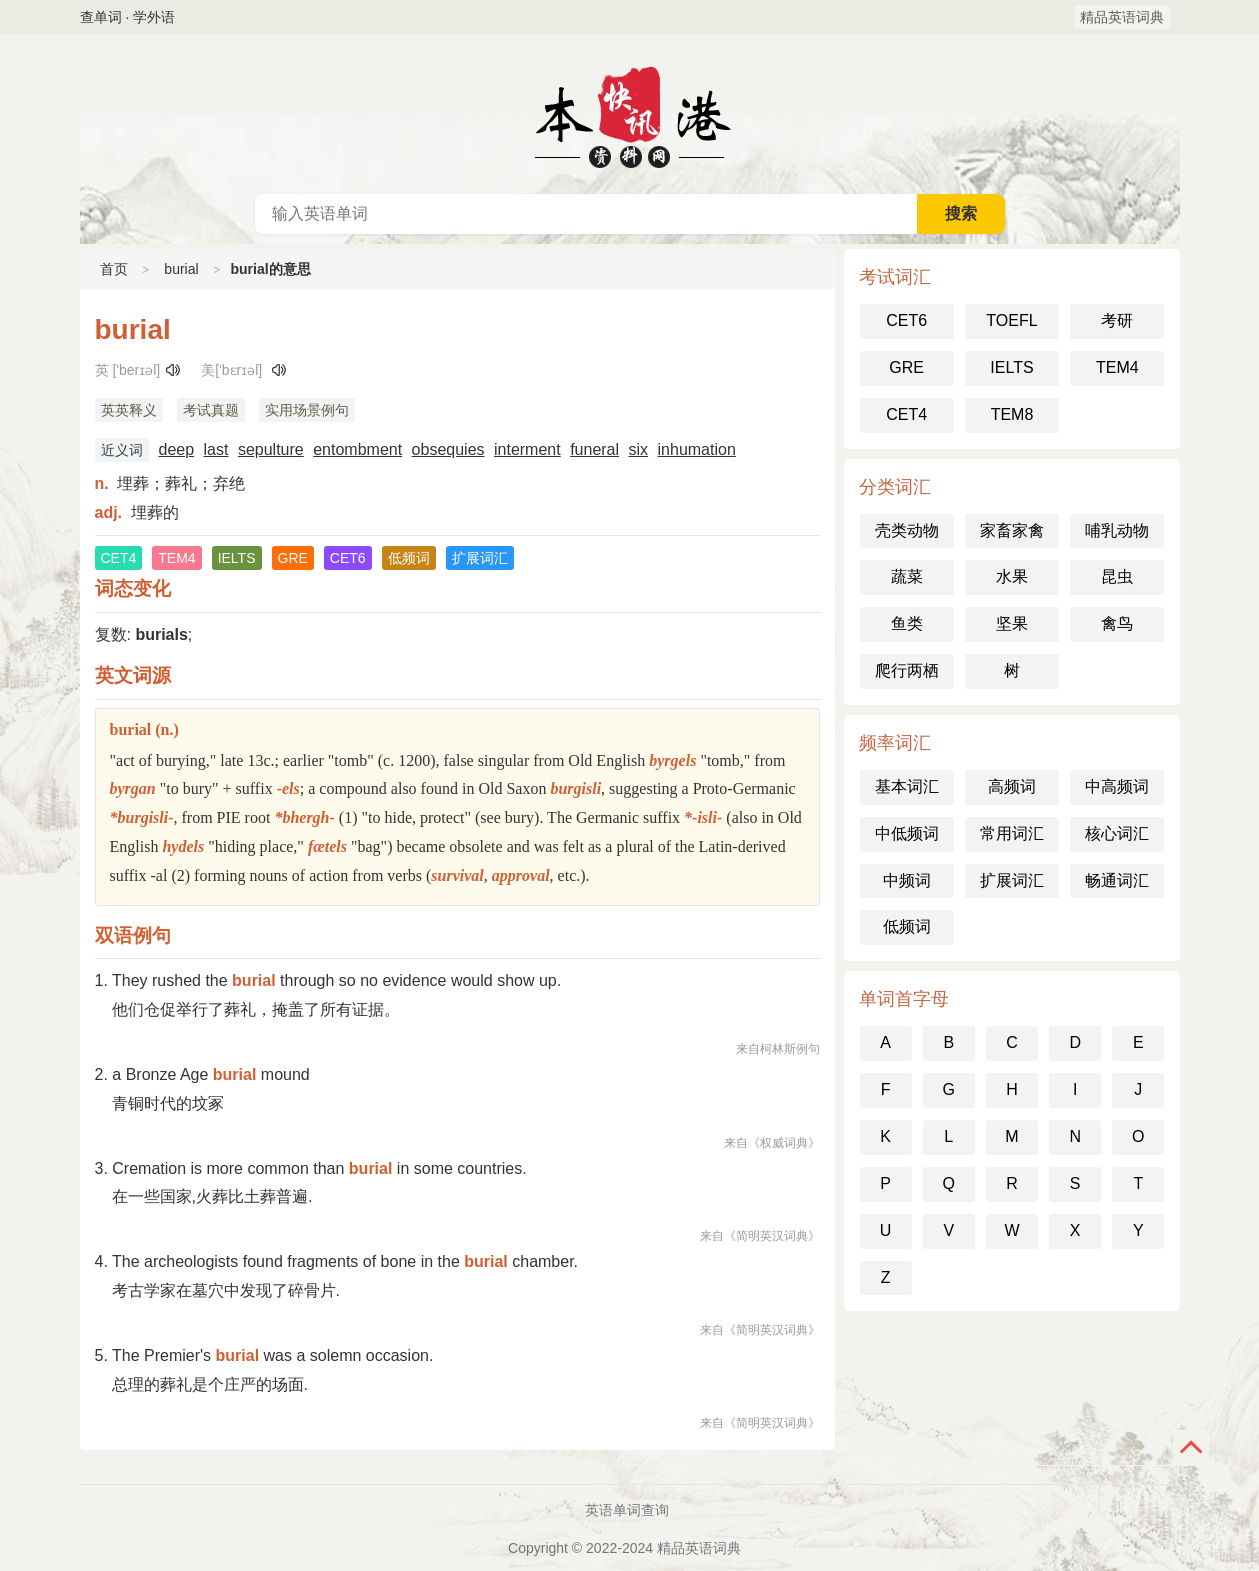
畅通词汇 (1117, 880)
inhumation (697, 449)
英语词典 (630, 114)
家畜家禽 (1012, 530)
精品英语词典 (1122, 17)
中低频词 (907, 833)
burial (181, 269)
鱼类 (907, 623)
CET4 (906, 414)
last (216, 449)
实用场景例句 (307, 410)
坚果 (1012, 623)
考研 (1117, 320)
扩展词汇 (1012, 880)
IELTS (1011, 367)
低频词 (907, 926)
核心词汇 (1117, 833)
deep (177, 449)
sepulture (271, 449)
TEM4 (1117, 367)
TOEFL (1011, 320)
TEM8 (1012, 414)
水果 (1012, 576)
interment (527, 449)
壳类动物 (907, 530)
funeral (594, 449)
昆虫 (1117, 576)
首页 (114, 269)
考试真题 (211, 410)
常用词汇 (1012, 833)
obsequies (448, 449)
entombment (357, 449)
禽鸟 (1117, 623)
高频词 (1012, 786)
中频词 (907, 880)
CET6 (906, 320)
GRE (906, 367)
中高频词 (1117, 786)
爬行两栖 (907, 670)
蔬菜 (907, 576)
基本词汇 (907, 786)
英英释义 (129, 410)
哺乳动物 (1117, 530)
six (639, 449)
